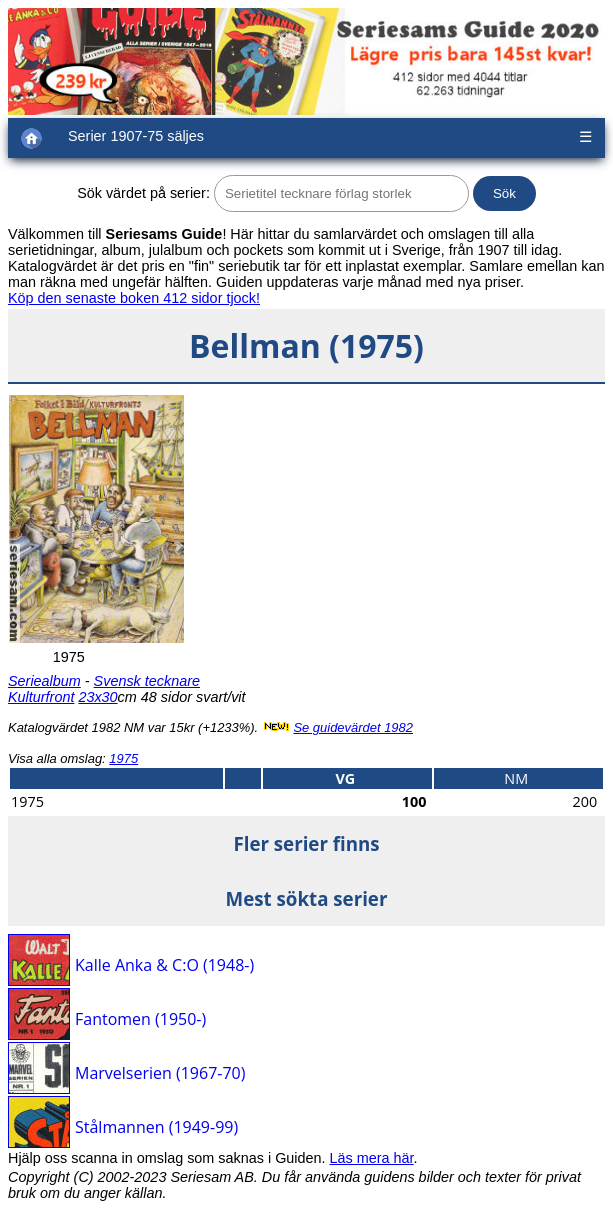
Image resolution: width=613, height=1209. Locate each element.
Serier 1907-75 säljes (136, 136)
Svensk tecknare (147, 681)
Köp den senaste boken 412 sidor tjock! (134, 298)
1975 (123, 758)
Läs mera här (372, 1158)
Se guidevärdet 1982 (353, 727)
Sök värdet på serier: (143, 193)
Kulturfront (41, 697)
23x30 (97, 697)
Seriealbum (44, 681)
